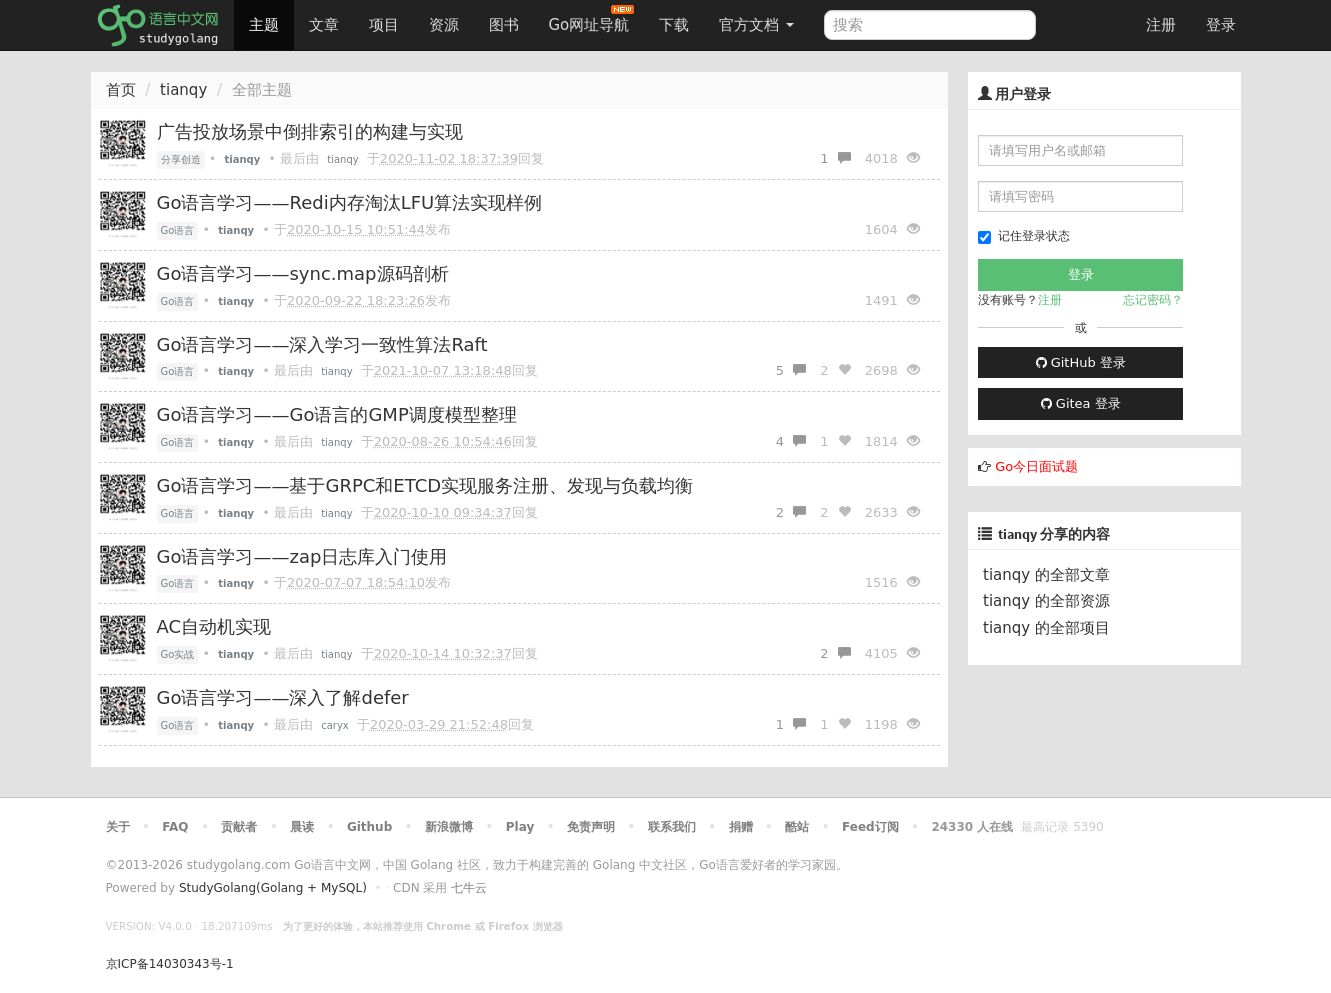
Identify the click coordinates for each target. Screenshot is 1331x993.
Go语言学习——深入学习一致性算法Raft (322, 344)
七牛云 (469, 888)
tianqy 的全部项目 (1046, 628)
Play (520, 827)
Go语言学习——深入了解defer (283, 697)
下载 (674, 25)
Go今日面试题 (1036, 466)
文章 (324, 25)
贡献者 (239, 827)
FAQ (175, 827)
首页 (121, 90)
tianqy (183, 90)
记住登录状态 (1024, 236)
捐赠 (741, 827)
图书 (504, 25)
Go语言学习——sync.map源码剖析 (303, 273)
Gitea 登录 (1081, 403)
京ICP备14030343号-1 (170, 964)
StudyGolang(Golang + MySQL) (273, 888)
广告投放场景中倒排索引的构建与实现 (310, 131)
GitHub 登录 (1081, 362)
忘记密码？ (1153, 300)
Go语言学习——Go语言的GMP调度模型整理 (337, 414)
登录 (1221, 25)
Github (369, 827)
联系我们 (672, 827)
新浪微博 (449, 827)
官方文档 (756, 25)
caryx (335, 725)
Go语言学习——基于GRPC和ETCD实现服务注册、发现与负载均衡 (425, 485)
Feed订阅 (870, 827)
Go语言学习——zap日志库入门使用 (302, 556)
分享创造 (181, 159)
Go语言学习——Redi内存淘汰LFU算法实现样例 (350, 202)
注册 (1161, 25)
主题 (264, 25)
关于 (118, 827)
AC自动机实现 (214, 626)
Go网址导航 (592, 19)
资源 (444, 25)
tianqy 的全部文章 (1046, 575)
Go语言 (178, 230)
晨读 (302, 827)
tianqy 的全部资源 (1046, 601)
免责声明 (591, 827)
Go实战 (178, 654)
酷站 (797, 827)
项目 (384, 25)
